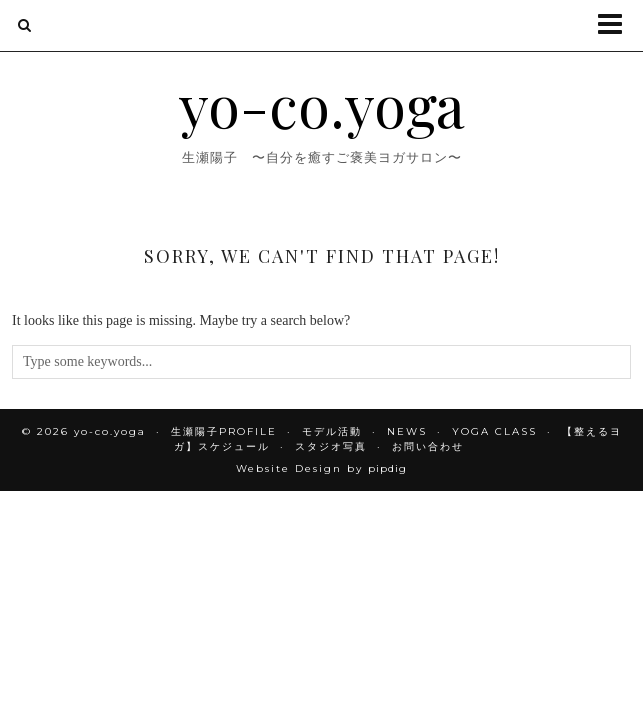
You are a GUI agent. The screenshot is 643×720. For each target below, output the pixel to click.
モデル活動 (332, 431)
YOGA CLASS (494, 431)
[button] (616, 25)
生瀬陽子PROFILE (224, 431)
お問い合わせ (428, 446)
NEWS (407, 431)
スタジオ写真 (331, 446)
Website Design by (321, 468)
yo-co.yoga (322, 104)
